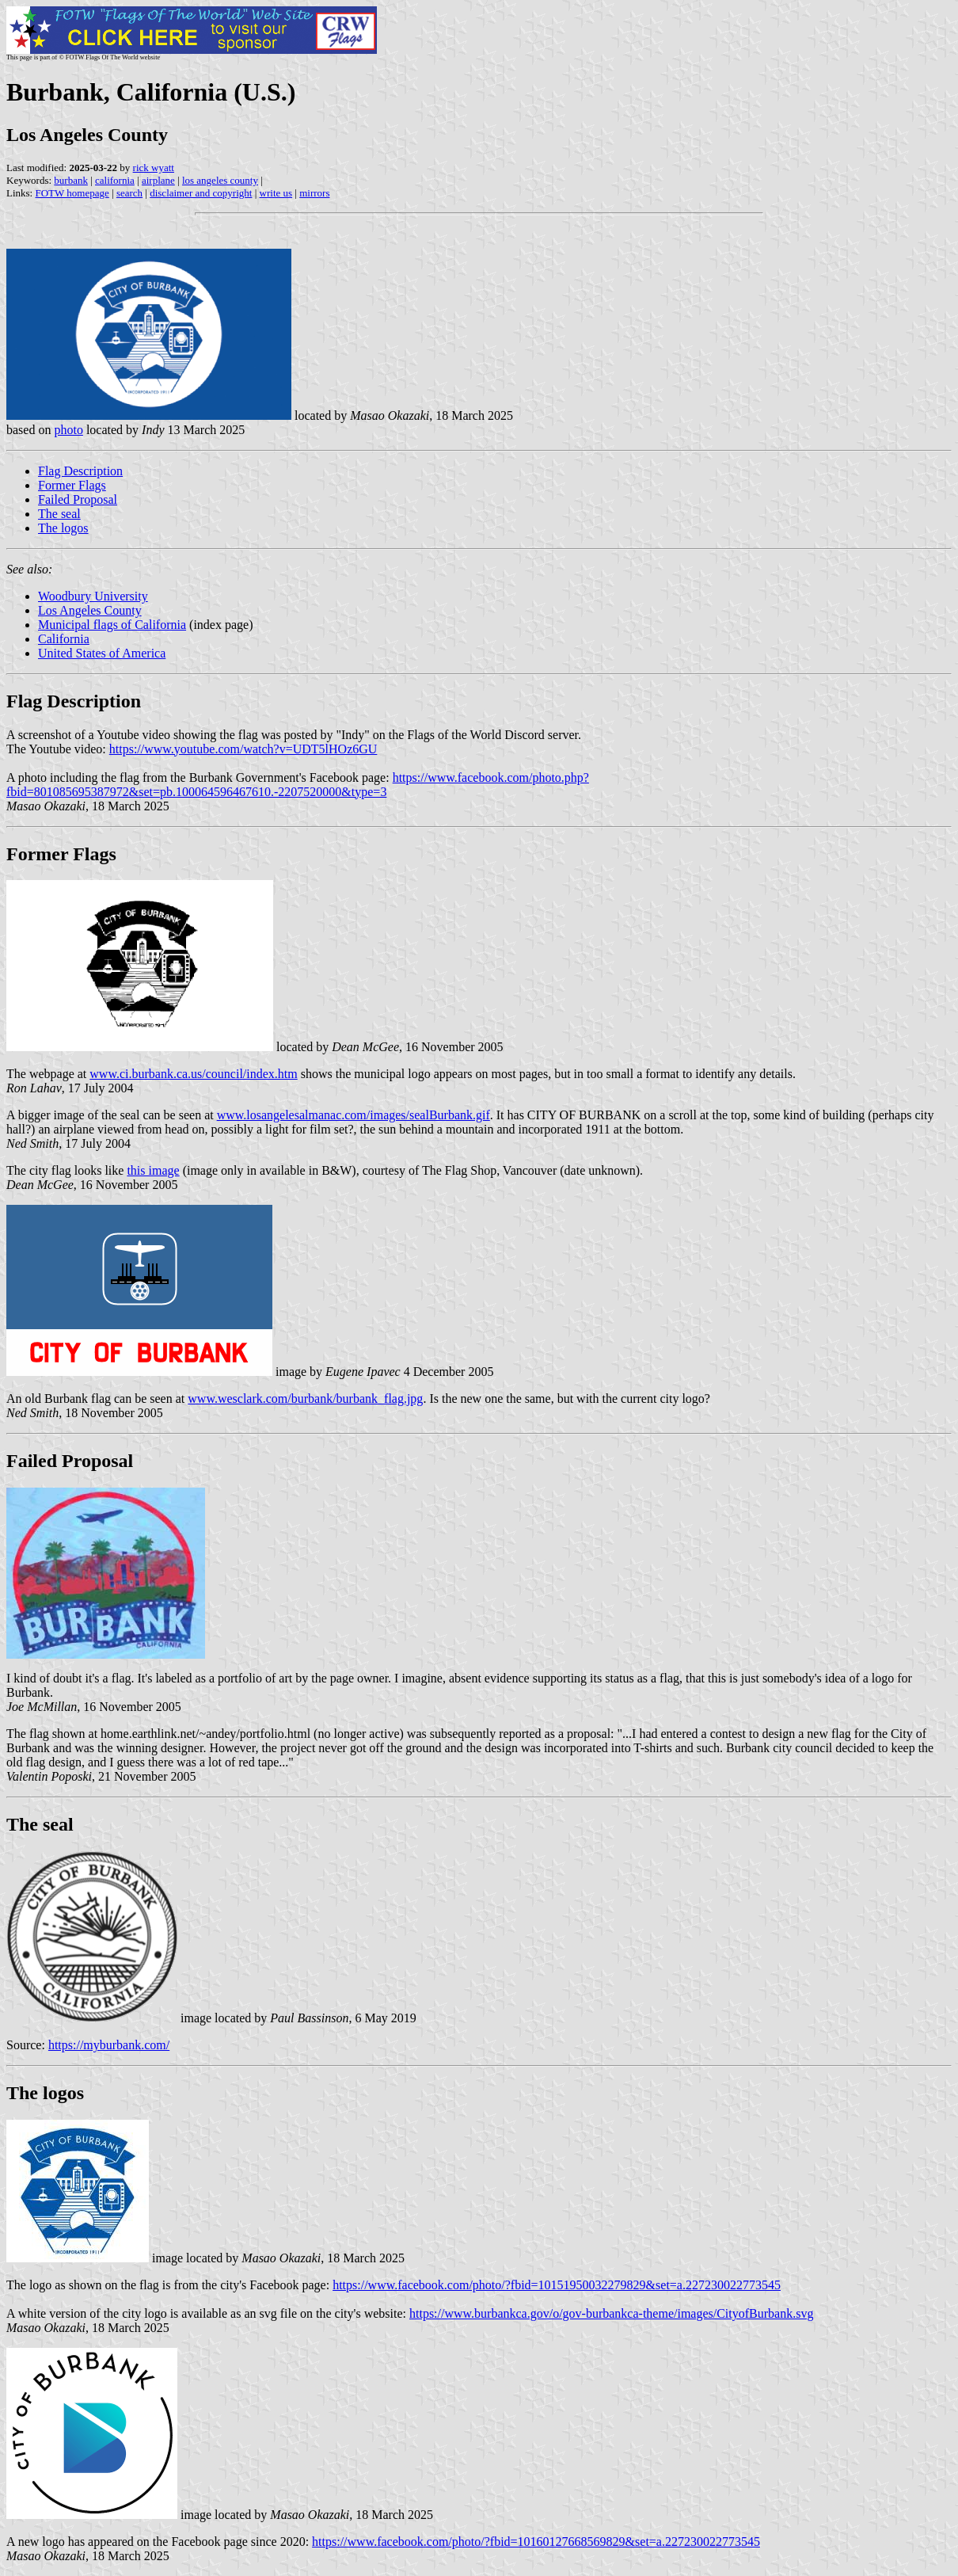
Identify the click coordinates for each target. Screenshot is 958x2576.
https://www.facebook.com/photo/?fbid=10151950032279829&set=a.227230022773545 (557, 2285)
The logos (63, 528)
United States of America (101, 653)
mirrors (314, 193)
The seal (59, 513)
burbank (71, 180)
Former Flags (72, 485)
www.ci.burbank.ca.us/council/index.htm (193, 1073)
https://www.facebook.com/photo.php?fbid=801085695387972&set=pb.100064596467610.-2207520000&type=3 (297, 784)
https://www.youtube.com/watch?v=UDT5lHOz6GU (243, 749)
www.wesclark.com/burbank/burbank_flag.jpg (305, 1398)
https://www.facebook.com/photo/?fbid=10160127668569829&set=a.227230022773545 (536, 2541)
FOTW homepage (71, 193)
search (129, 193)
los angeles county (220, 180)
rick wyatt (153, 167)
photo (68, 429)
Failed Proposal (77, 499)
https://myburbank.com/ (108, 2045)
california (115, 180)
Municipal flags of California (112, 624)
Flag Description (80, 471)
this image (153, 1170)
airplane (158, 180)
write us (276, 193)
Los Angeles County (90, 610)
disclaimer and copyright (201, 193)
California (63, 639)
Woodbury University (93, 596)
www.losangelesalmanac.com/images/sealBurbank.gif (353, 1115)
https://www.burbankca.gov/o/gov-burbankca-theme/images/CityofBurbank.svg (611, 2313)
